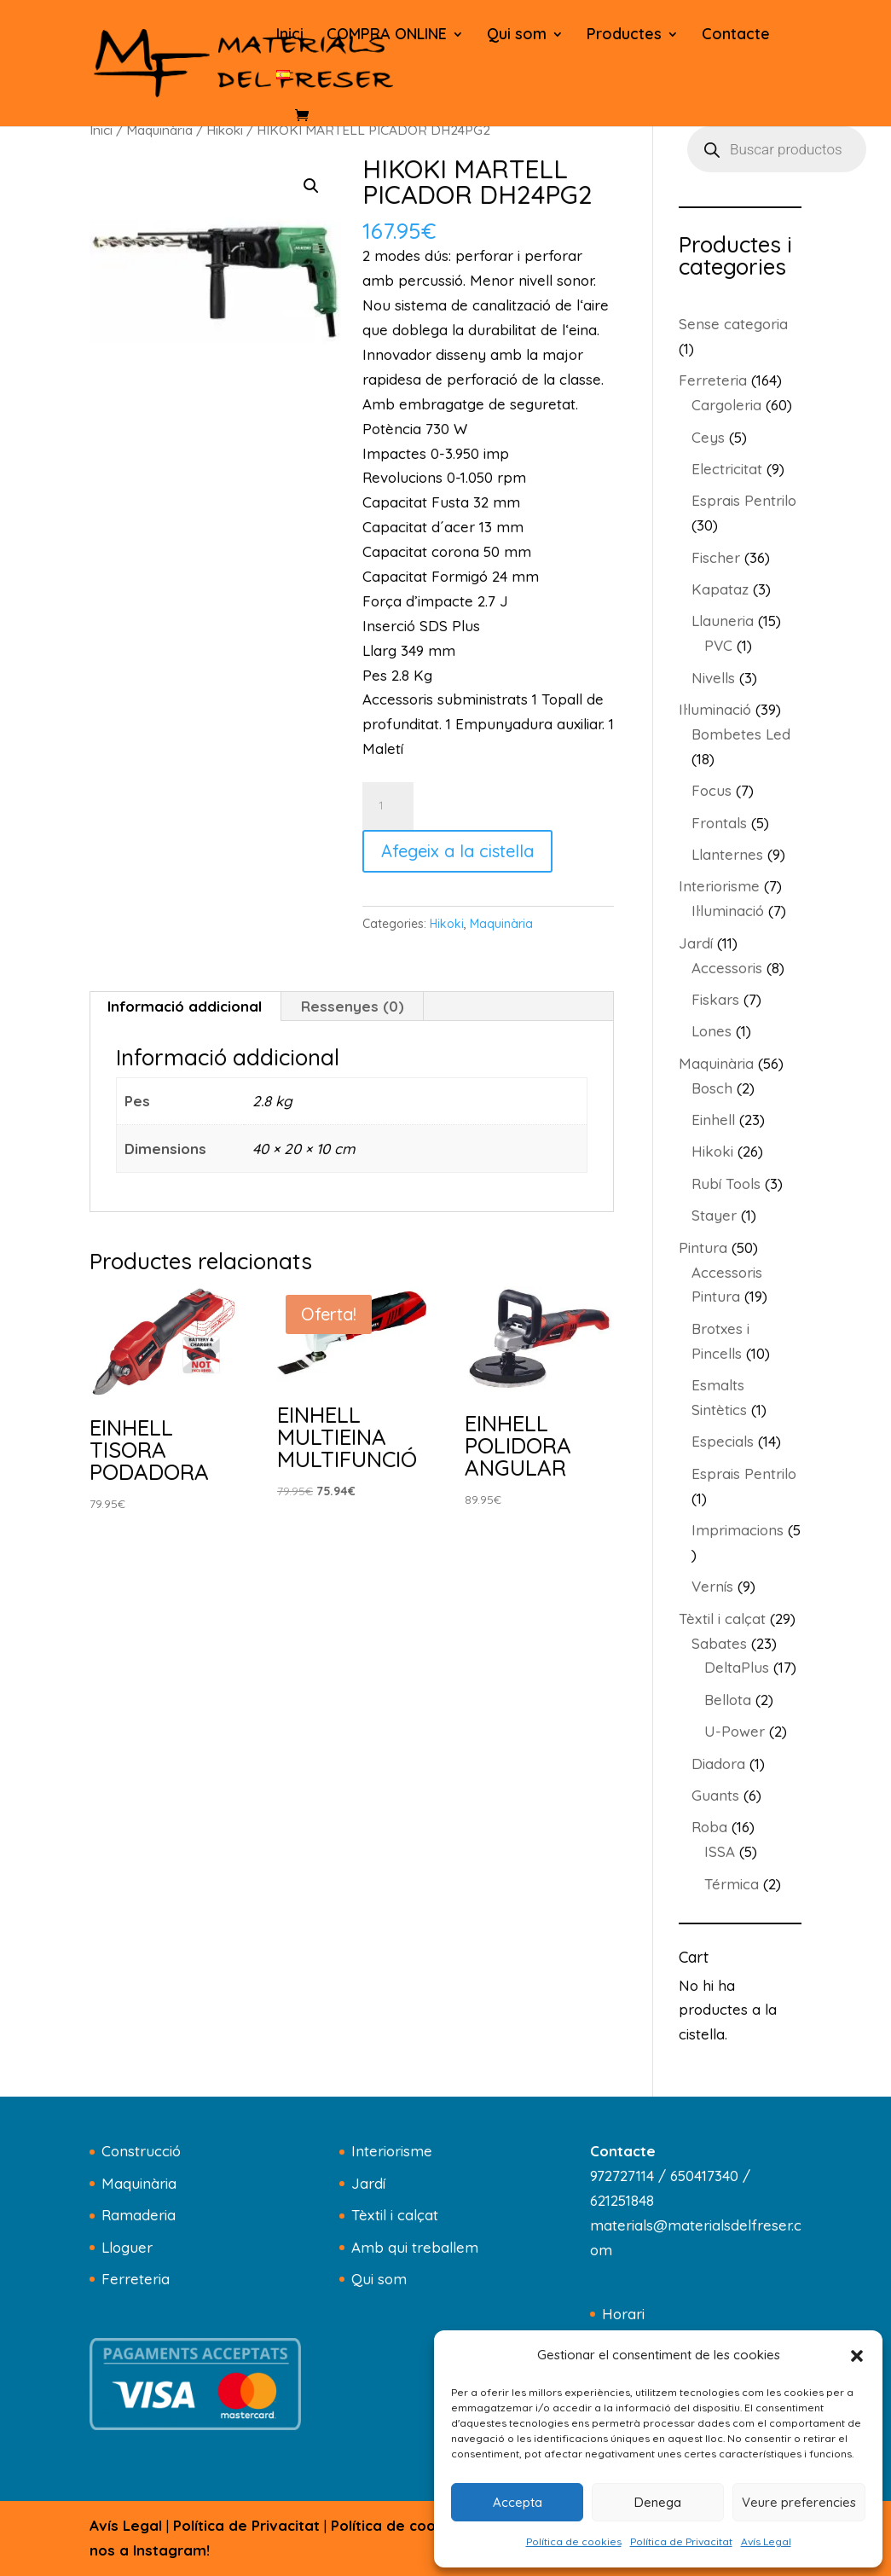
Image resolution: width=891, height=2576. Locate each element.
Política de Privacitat (681, 2541)
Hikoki (224, 129)
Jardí (368, 2183)
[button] (856, 2355)
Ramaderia (138, 2215)
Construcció (141, 2151)
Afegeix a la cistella (457, 851)
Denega (657, 2502)
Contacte (736, 36)
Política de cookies (574, 2541)
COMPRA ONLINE (387, 36)
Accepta (517, 2502)
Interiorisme (391, 2151)
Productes (624, 36)
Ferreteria (135, 2279)
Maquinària (159, 129)
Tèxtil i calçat (394, 2215)
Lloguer (127, 2247)
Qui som (517, 36)
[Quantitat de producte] (388, 806)
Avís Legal (766, 2541)
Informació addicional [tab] (184, 1006)
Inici (290, 36)
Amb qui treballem (414, 2247)
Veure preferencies (799, 2502)
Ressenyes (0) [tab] (352, 1006)
